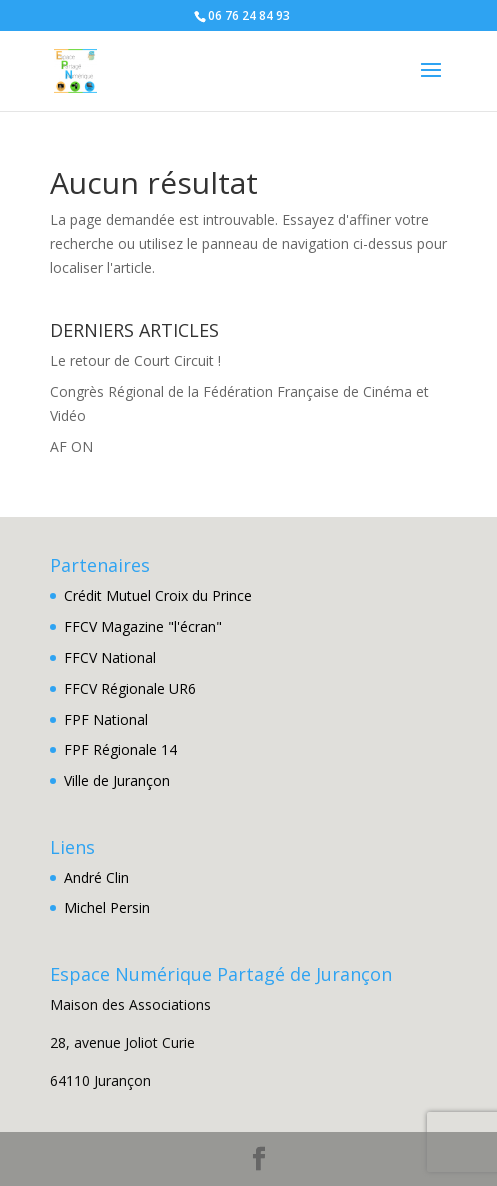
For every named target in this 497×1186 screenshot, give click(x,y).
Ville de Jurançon (117, 780)
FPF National (106, 719)
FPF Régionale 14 (120, 749)
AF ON (71, 446)
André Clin (96, 877)
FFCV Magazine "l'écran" (143, 626)
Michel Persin (107, 907)
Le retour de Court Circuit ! (135, 360)
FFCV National (110, 657)
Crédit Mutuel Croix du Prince (158, 595)
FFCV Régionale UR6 (130, 688)
